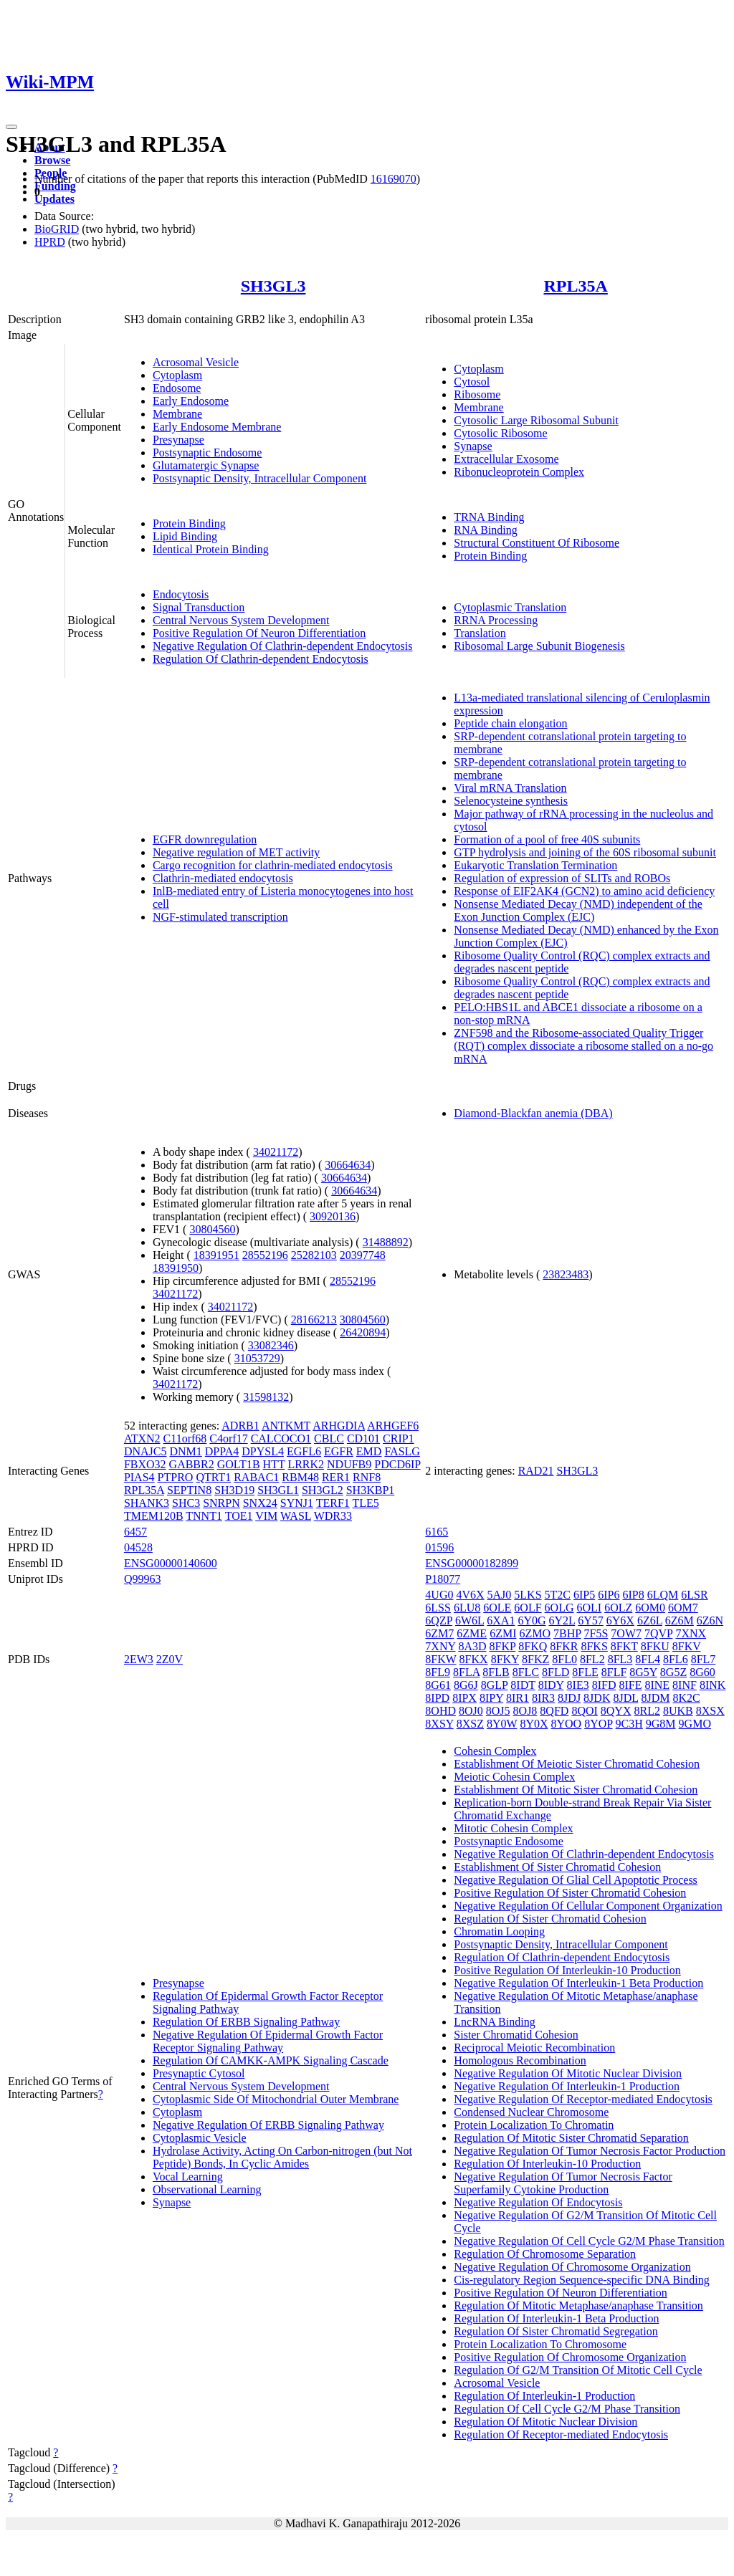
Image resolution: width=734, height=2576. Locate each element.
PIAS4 (139, 1477)
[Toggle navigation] (11, 127)
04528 (138, 1547)
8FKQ (532, 1646)
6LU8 (467, 1607)
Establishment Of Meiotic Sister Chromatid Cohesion (577, 1764)
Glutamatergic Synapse (206, 465)
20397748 (363, 1255)
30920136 (333, 1216)
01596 (439, 1547)
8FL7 (703, 1659)
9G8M (661, 1724)
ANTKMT (286, 1425)
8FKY (505, 1659)
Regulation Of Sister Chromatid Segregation (555, 2331)
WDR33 (333, 1516)
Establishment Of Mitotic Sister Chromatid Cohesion (575, 1789)
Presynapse (178, 440)
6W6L (469, 1620)
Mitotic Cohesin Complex (513, 1828)
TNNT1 (204, 1516)
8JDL (625, 1698)
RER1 (336, 1477)
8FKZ (535, 1659)
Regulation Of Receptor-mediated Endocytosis (561, 2434)
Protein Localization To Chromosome (540, 2344)
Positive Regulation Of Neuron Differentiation (259, 633)
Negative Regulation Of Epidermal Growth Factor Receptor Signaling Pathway (268, 2041)
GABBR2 (191, 1464)
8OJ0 (471, 1711)
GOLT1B (238, 1464)
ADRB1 (240, 1425)
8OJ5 (498, 1711)
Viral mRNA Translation (510, 788)
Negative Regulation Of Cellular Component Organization (588, 1906)
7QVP (658, 1633)
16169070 (393, 179)
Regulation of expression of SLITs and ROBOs (562, 878)
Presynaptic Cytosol (198, 2073)
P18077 (442, 1579)
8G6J (466, 1685)
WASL (295, 1516)
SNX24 (260, 1503)
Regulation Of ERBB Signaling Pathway (246, 2022)
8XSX (710, 1711)
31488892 (386, 1242)
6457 (135, 1532)
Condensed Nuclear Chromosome (531, 2112)
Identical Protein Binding (211, 549)
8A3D (472, 1646)
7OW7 (626, 1633)
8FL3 (620, 1659)
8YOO (565, 1724)
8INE (656, 1685)
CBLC (329, 1438)
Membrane (177, 414)
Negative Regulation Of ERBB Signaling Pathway (268, 2125)
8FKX (473, 1659)
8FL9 (437, 1672)
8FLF (614, 1672)
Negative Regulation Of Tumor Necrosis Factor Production (589, 2151)
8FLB (495, 1672)
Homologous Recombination (520, 2060)
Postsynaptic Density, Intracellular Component (259, 478)
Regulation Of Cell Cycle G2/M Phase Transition (567, 2409)
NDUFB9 (349, 1464)
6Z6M (679, 1620)
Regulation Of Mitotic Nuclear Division (545, 2421)
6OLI (588, 1607)
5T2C (558, 1595)
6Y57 (591, 1620)
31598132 (266, 1397)
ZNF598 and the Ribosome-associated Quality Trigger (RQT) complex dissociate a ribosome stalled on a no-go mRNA (583, 1046)
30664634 (348, 1165)
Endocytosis (181, 594)
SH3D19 (234, 1490)
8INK (712, 1685)
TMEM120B (154, 1516)
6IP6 (608, 1595)
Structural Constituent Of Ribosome (536, 543)
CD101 (363, 1438)
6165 (436, 1532)
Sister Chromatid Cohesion (516, 2035)
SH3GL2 (322, 1490)
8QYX (616, 1711)
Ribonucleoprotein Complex (519, 472)
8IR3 (543, 1698)
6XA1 (501, 1620)
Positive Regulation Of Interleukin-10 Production (567, 1970)
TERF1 (333, 1503)
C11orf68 (185, 1438)
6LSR (694, 1595)
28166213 (314, 1319)
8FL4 (647, 1659)
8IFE (630, 1685)
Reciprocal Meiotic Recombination (534, 2047)
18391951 (216, 1255)
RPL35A (576, 286)
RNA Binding (485, 530)
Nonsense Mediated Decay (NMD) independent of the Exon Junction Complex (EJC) (578, 910)
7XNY (440, 1646)
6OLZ (618, 1607)
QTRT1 (213, 1477)
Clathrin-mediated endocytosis (223, 878)
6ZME (472, 1633)
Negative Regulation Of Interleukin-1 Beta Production (578, 1983)
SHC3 (186, 1503)
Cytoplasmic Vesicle (200, 2138)
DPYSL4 (263, 1451)
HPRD (49, 242)
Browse (52, 160)
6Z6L (649, 1620)
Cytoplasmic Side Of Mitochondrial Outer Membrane (276, 2099)
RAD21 (536, 1471)
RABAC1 (256, 1477)
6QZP (438, 1620)
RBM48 (300, 1477)
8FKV (686, 1646)
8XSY (439, 1724)
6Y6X (620, 1620)
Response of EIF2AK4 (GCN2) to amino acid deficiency (584, 891)
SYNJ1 (296, 1503)
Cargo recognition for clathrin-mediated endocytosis (273, 865)
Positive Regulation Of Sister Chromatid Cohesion (570, 1893)
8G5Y (643, 1672)
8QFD (554, 1711)
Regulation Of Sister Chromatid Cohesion (550, 1918)
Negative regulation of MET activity (236, 852)
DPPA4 (222, 1451)
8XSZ (470, 1724)
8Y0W (502, 1724)
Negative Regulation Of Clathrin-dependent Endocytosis (283, 646)
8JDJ (569, 1698)
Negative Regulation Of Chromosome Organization (572, 2267)
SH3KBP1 (370, 1490)
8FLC (526, 1672)
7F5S (596, 1633)
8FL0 (564, 1659)
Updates (54, 199)
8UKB (678, 1711)
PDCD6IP (397, 1464)
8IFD (604, 1685)
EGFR (338, 1451)
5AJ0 (499, 1595)
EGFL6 (304, 1451)
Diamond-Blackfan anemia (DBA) (533, 1113)
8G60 (702, 1672)
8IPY (491, 1698)
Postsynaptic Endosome (207, 452)
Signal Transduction (198, 607)
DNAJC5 (145, 1451)
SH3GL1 (278, 1490)
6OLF (527, 1607)
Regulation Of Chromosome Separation (545, 2254)
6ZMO (534, 1633)
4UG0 (439, 1595)
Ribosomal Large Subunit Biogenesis (539, 646)
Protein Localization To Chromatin (534, 2125)
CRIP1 (398, 1438)
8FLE (585, 1672)
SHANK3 (146, 1503)
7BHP (567, 1633)
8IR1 (517, 1698)
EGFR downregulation (205, 839)
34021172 (275, 1152)
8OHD (440, 1711)
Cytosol (472, 381)
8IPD (437, 1698)
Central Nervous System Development (241, 620)
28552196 (265, 1255)
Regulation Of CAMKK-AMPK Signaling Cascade (271, 2060)
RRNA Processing (496, 620)
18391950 (176, 1268)
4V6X (470, 1595)
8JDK (596, 1698)
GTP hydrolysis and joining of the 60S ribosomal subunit (585, 852)
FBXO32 (145, 1464)
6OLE (497, 1607)
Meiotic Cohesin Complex (514, 1777)
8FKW (440, 1659)
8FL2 (592, 1659)
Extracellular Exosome (506, 459)
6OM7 (683, 1607)
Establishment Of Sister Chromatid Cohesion (557, 1867)
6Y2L (561, 1620)
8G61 (438, 1685)
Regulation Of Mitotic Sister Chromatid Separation (571, 2138)
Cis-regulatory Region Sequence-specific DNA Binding (581, 2280)
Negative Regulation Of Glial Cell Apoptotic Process (575, 1880)
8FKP (503, 1646)
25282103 (314, 1255)
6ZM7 (439, 1633)
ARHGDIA (339, 1425)
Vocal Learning (188, 2176)
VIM (266, 1516)
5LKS (527, 1595)
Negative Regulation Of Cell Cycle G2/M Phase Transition (589, 2241)
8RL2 (646, 1711)
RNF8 (367, 1477)
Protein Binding (189, 523)
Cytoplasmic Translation (510, 607)
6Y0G (531, 1620)
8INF (684, 1685)
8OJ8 (525, 1711)
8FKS (594, 1646)
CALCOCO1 (281, 1438)
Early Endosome (191, 401)
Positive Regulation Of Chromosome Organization (570, 2357)
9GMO (695, 1724)
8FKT (624, 1646)
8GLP (494, 1685)
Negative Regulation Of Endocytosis (538, 2202)
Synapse (473, 446)
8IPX (464, 1698)
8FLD (555, 1672)
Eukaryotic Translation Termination (535, 865)
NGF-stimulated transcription (220, 917)
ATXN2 (142, 1438)
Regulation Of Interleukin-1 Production (544, 2396)
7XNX (690, 1633)
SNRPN (221, 1503)
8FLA (466, 1672)
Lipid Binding (185, 536)
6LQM (663, 1595)
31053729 (257, 1358)
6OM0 (650, 1607)
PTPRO (176, 1477)
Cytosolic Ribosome (500, 433)
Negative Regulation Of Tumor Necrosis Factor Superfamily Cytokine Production (563, 2183)
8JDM (655, 1698)
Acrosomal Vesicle (196, 362)
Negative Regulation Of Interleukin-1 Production (567, 2086)
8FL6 (675, 1659)
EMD (369, 1451)
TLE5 (366, 1503)
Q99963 (142, 1579)
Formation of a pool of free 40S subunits (547, 839)
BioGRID (56, 229)
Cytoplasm (177, 375)
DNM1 (185, 1451)
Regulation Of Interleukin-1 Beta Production (556, 2318)
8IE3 (578, 1685)
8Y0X (534, 1724)
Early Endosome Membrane (217, 427)
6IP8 (633, 1595)
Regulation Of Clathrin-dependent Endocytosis (260, 659)
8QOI (584, 1711)
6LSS (438, 1607)
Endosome (177, 388)
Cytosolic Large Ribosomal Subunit (536, 420)
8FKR (564, 1646)
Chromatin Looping (499, 1931)
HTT (274, 1464)
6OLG (559, 1607)
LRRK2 (305, 1464)
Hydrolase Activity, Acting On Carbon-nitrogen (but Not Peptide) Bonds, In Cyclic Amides (282, 2157)
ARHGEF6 (393, 1425)
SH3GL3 (273, 286)
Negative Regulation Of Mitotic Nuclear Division (568, 2073)
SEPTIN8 (189, 1490)
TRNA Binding (489, 517)
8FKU (655, 1646)
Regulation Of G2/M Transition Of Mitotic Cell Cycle (578, 2370)
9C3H (629, 1724)
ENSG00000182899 (471, 1563)
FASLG (402, 1451)
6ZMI (503, 1633)
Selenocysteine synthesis (511, 801)
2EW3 (138, 1659)
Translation (479, 633)
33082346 (271, 1345)
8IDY (551, 1685)
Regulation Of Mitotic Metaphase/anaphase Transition (578, 2305)
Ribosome (477, 394)
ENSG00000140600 (170, 1563)
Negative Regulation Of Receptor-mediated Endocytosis (583, 2099)
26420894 (363, 1332)
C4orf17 (228, 1438)
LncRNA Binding (494, 2022)
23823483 (565, 1274)
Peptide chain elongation (510, 723)
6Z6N (710, 1620)
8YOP (598, 1724)
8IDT (522, 1685)
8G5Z (673, 1672)
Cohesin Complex (495, 1751)
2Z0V (169, 1659)
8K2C (686, 1698)
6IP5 (584, 1595)
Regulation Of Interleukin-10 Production (547, 2164)
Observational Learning (207, 2189)
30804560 (212, 1229)
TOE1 (239, 1516)
